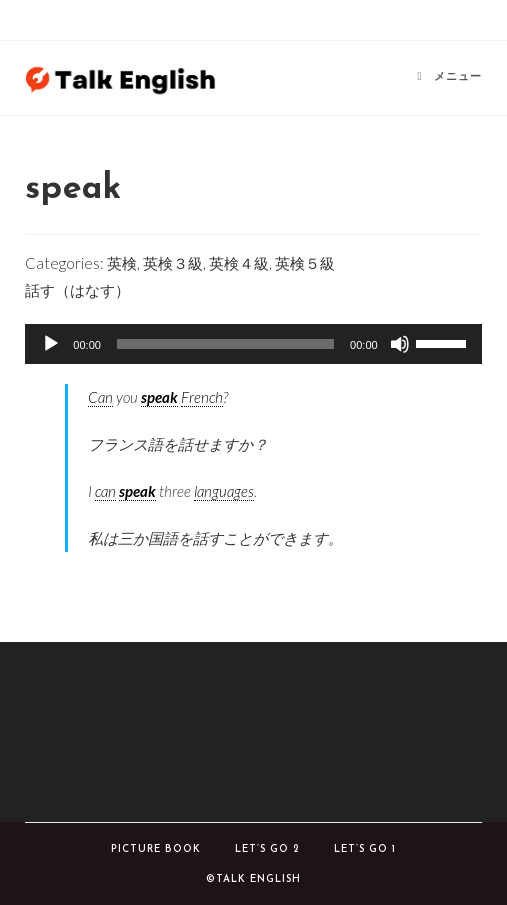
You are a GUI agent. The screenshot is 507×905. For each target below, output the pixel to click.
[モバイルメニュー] (450, 77)
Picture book (156, 849)
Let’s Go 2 (267, 849)
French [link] (202, 397)
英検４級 (239, 263)
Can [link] (100, 397)
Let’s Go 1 (365, 849)
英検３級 (173, 263)
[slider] (225, 344)
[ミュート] (400, 344)
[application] (253, 344)
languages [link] (224, 491)
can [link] (105, 491)
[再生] (51, 344)
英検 (122, 263)
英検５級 (305, 263)
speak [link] (159, 397)
